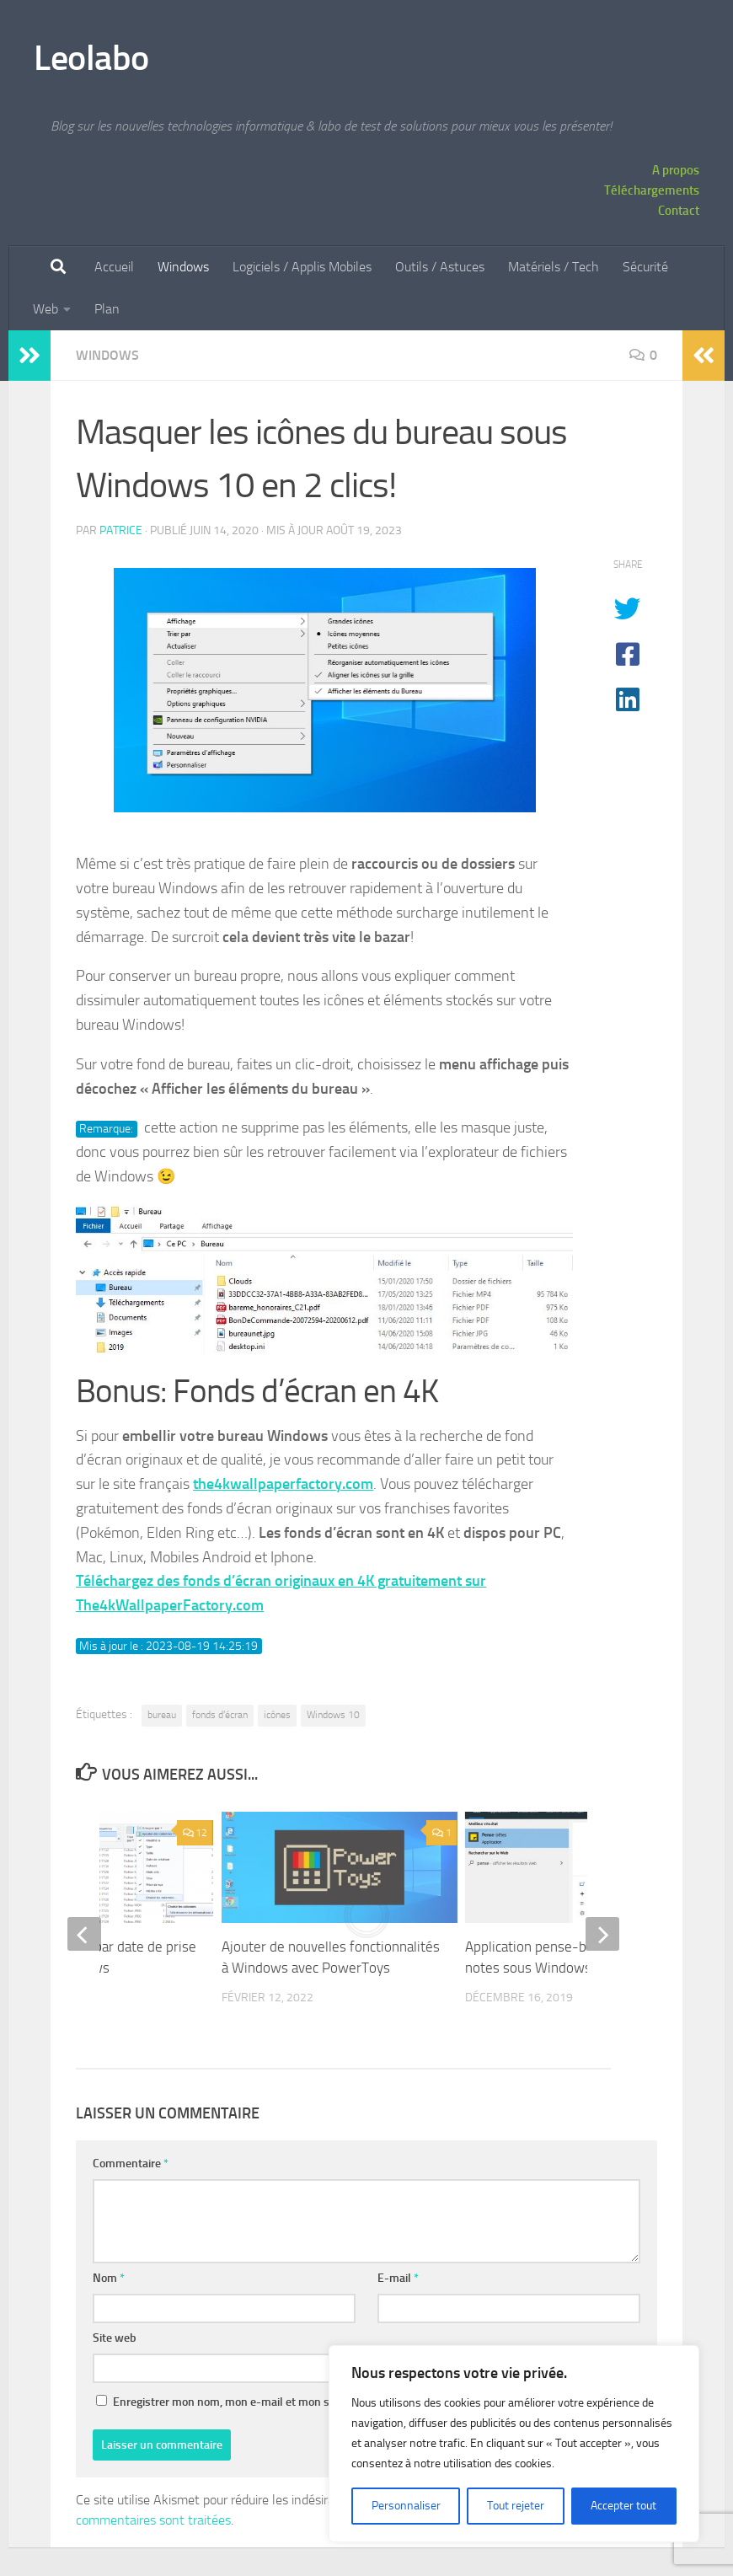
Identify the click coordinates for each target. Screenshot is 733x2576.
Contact (678, 210)
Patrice (120, 530)
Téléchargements (651, 190)
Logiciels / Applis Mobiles (302, 267)
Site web (114, 2338)
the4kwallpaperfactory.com (283, 1484)
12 (194, 1833)
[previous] (84, 1934)
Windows (183, 267)
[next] (602, 1934)
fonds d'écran (220, 1715)
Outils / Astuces (439, 267)
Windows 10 (333, 1715)
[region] (514, 2443)
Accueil (114, 267)
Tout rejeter (515, 2505)
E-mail (398, 2278)
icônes (277, 1715)
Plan (107, 309)
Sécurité (645, 267)
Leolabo (91, 58)
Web (45, 309)
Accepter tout (623, 2505)
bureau (161, 1715)
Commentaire (131, 2163)
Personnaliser (406, 2505)
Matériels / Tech (553, 267)
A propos (675, 170)
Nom (109, 2278)
